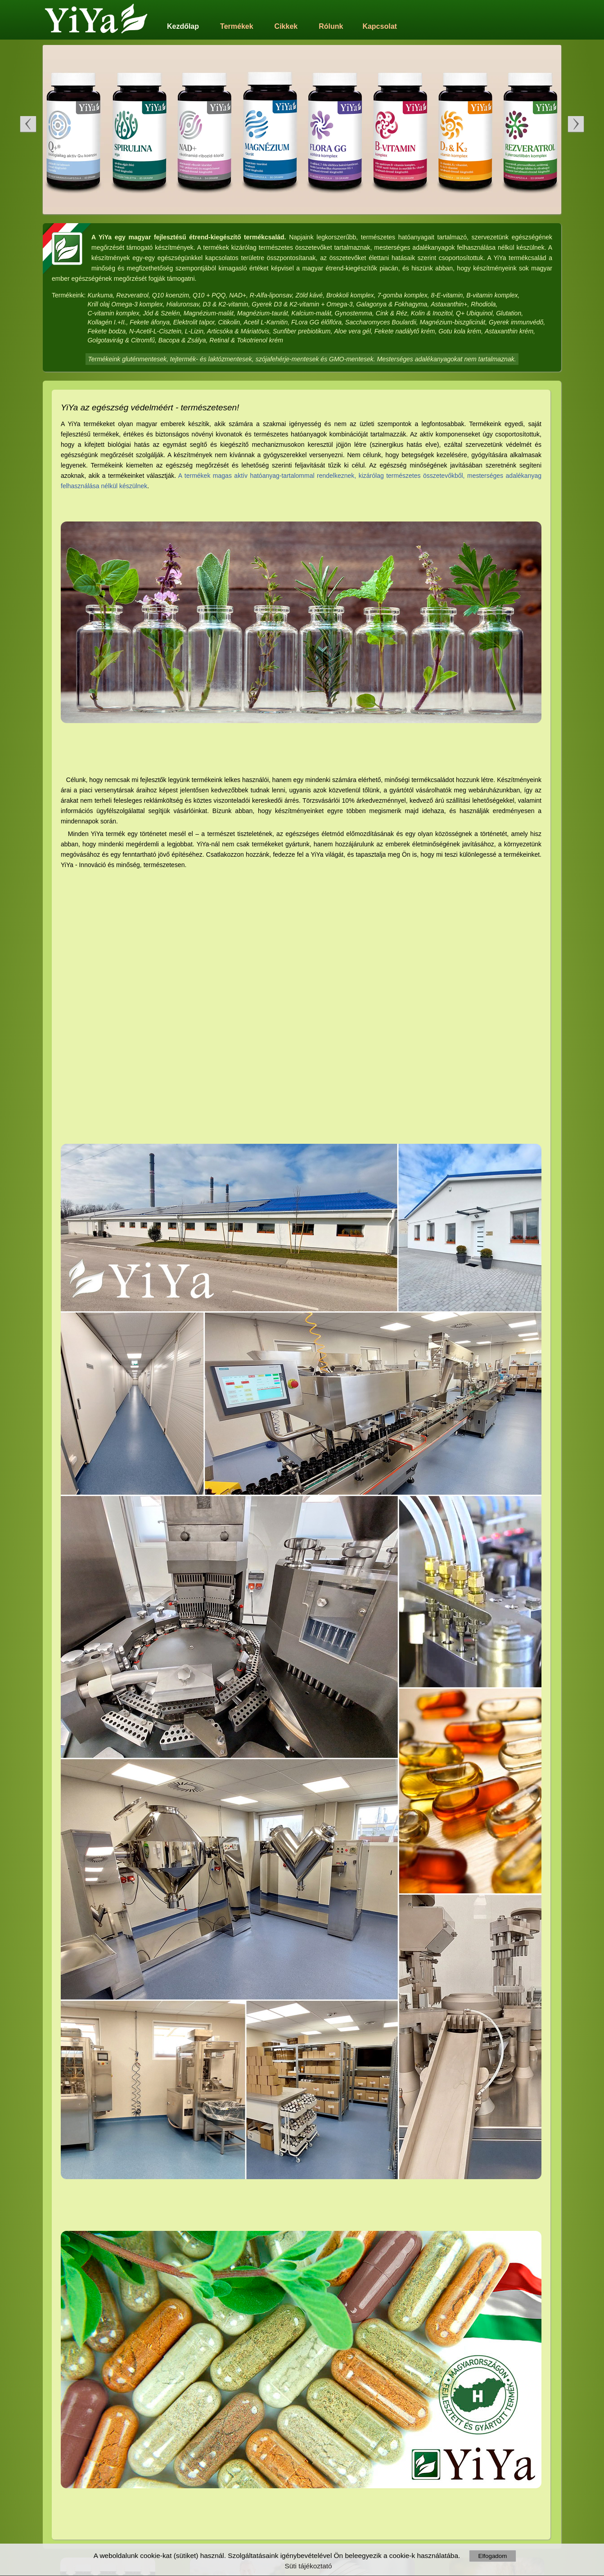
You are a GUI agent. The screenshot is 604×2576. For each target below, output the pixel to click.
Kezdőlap (183, 26)
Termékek (236, 26)
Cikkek (286, 26)
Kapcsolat (379, 26)
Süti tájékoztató (308, 2566)
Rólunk (331, 26)
